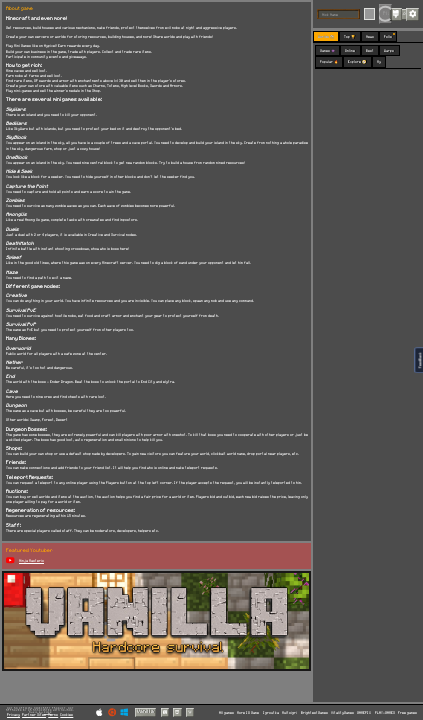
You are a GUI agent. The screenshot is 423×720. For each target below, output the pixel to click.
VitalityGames (342, 712)
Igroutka (271, 712)
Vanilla (145, 711)
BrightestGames (314, 712)
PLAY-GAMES (385, 712)
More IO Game (248, 712)
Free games (407, 712)
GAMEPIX (364, 712)
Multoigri (289, 712)
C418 (48, 712)
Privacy (13, 715)
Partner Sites (34, 715)
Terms (53, 715)
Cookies (66, 715)
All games (226, 712)
